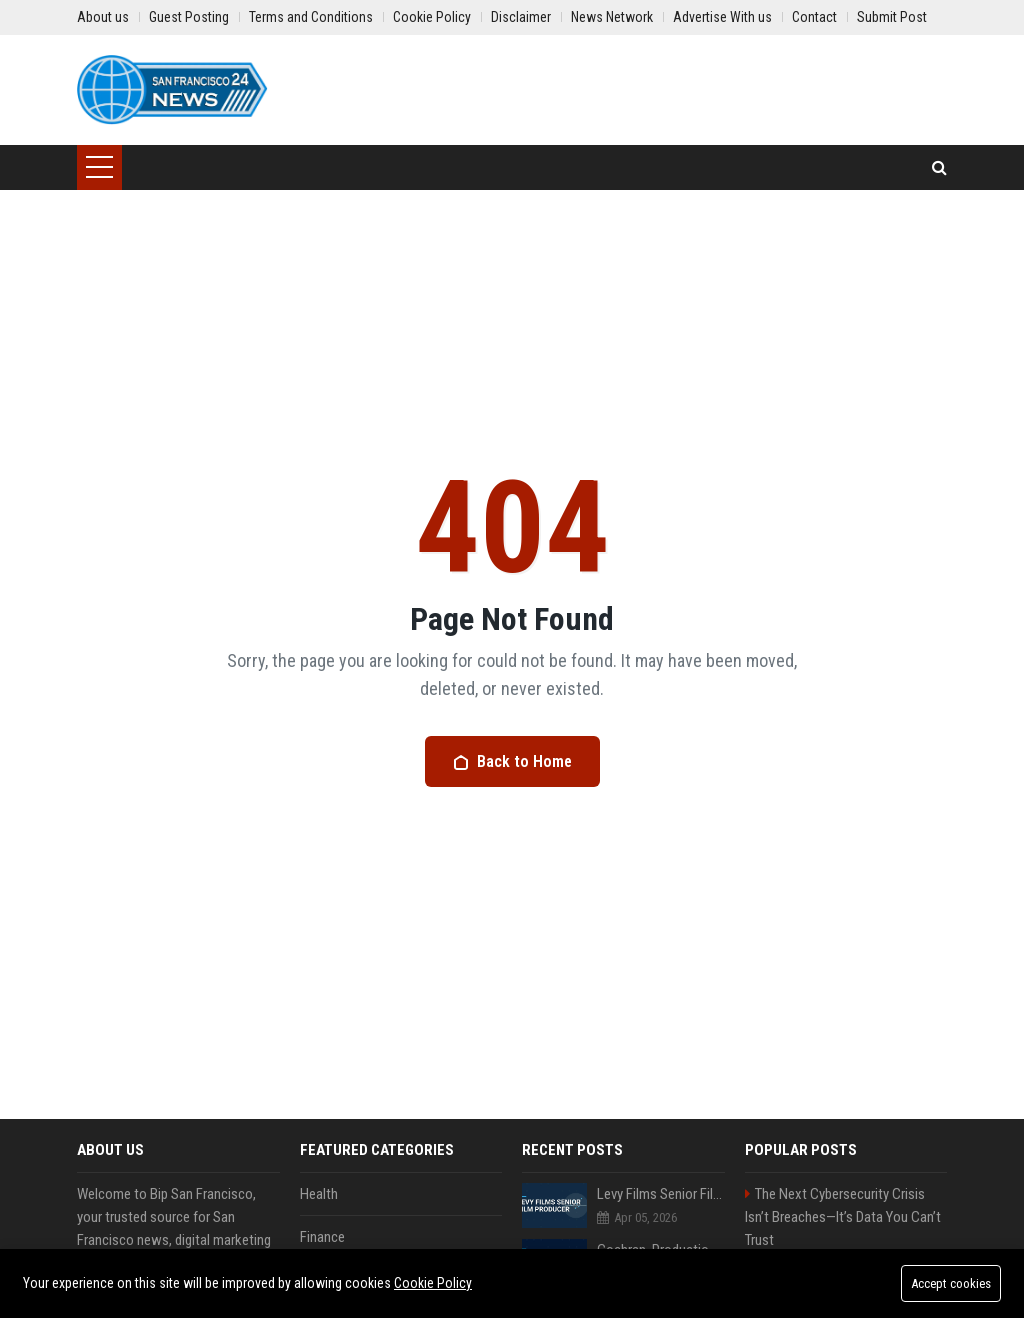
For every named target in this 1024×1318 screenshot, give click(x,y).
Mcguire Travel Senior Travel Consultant (661, 1306)
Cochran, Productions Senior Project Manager (661, 1250)
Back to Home (512, 761)
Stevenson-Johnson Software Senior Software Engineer (838, 1274)
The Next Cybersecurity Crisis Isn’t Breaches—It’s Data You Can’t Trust (843, 1217)
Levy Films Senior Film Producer (661, 1194)
